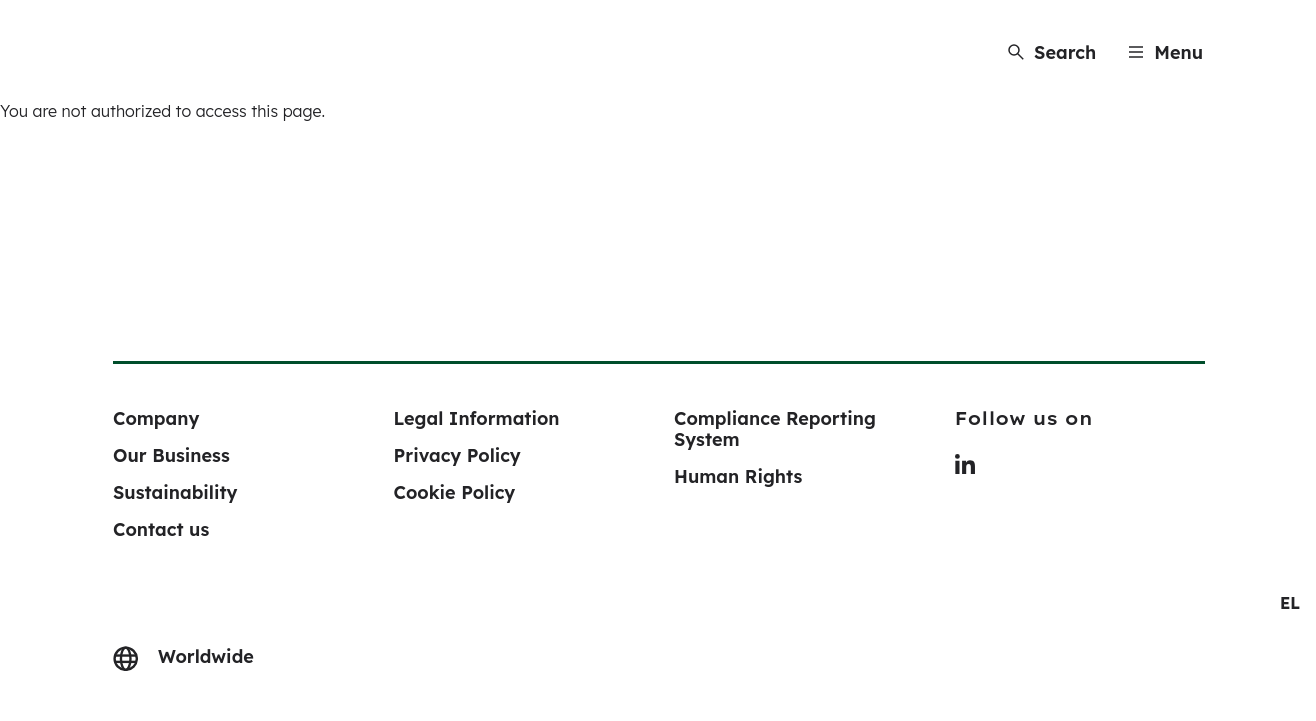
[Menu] (1165, 52)
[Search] (1052, 52)
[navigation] (1290, 603)
